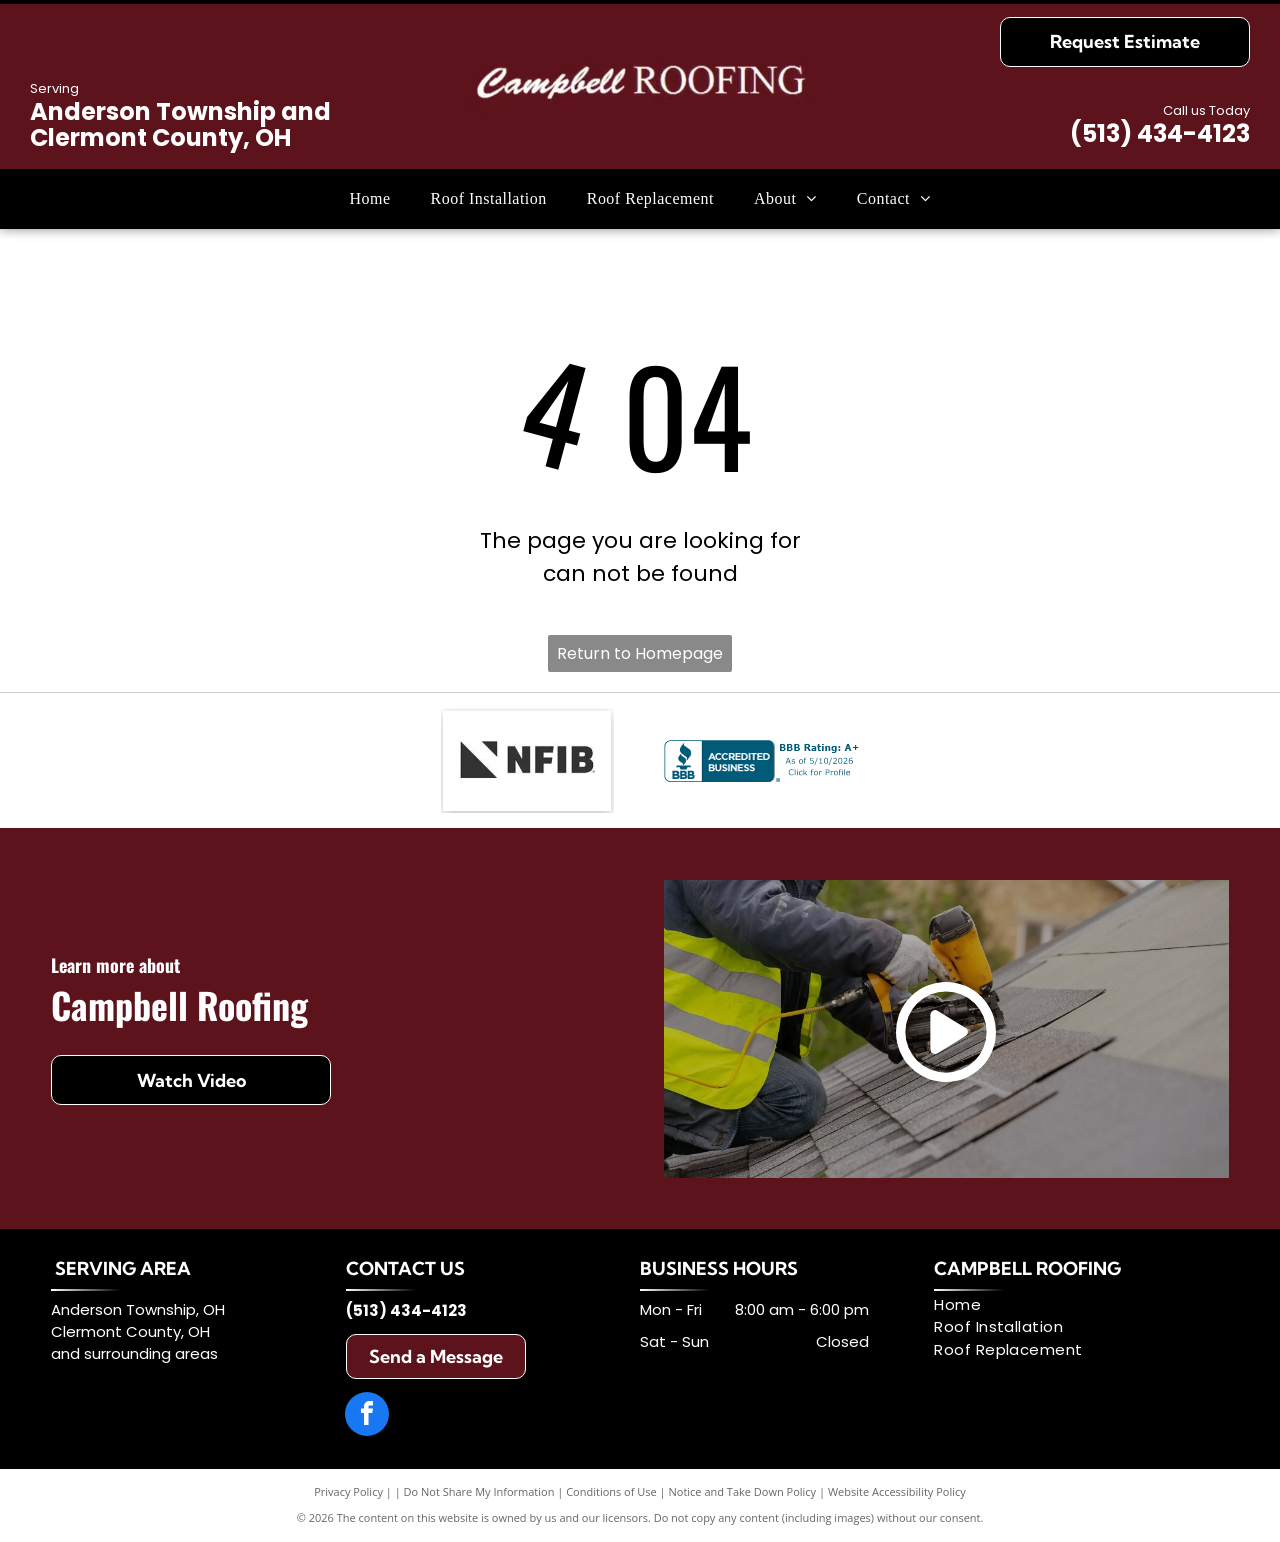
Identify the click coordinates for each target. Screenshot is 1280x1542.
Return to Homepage (640, 653)
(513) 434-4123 (1160, 133)
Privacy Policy (348, 1491)
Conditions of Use (611, 1491)
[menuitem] (370, 199)
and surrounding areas (134, 1353)
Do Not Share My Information (479, 1491)
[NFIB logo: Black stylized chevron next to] (527, 761)
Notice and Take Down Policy (743, 1491)
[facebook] (367, 1416)
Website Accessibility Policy (897, 1491)
